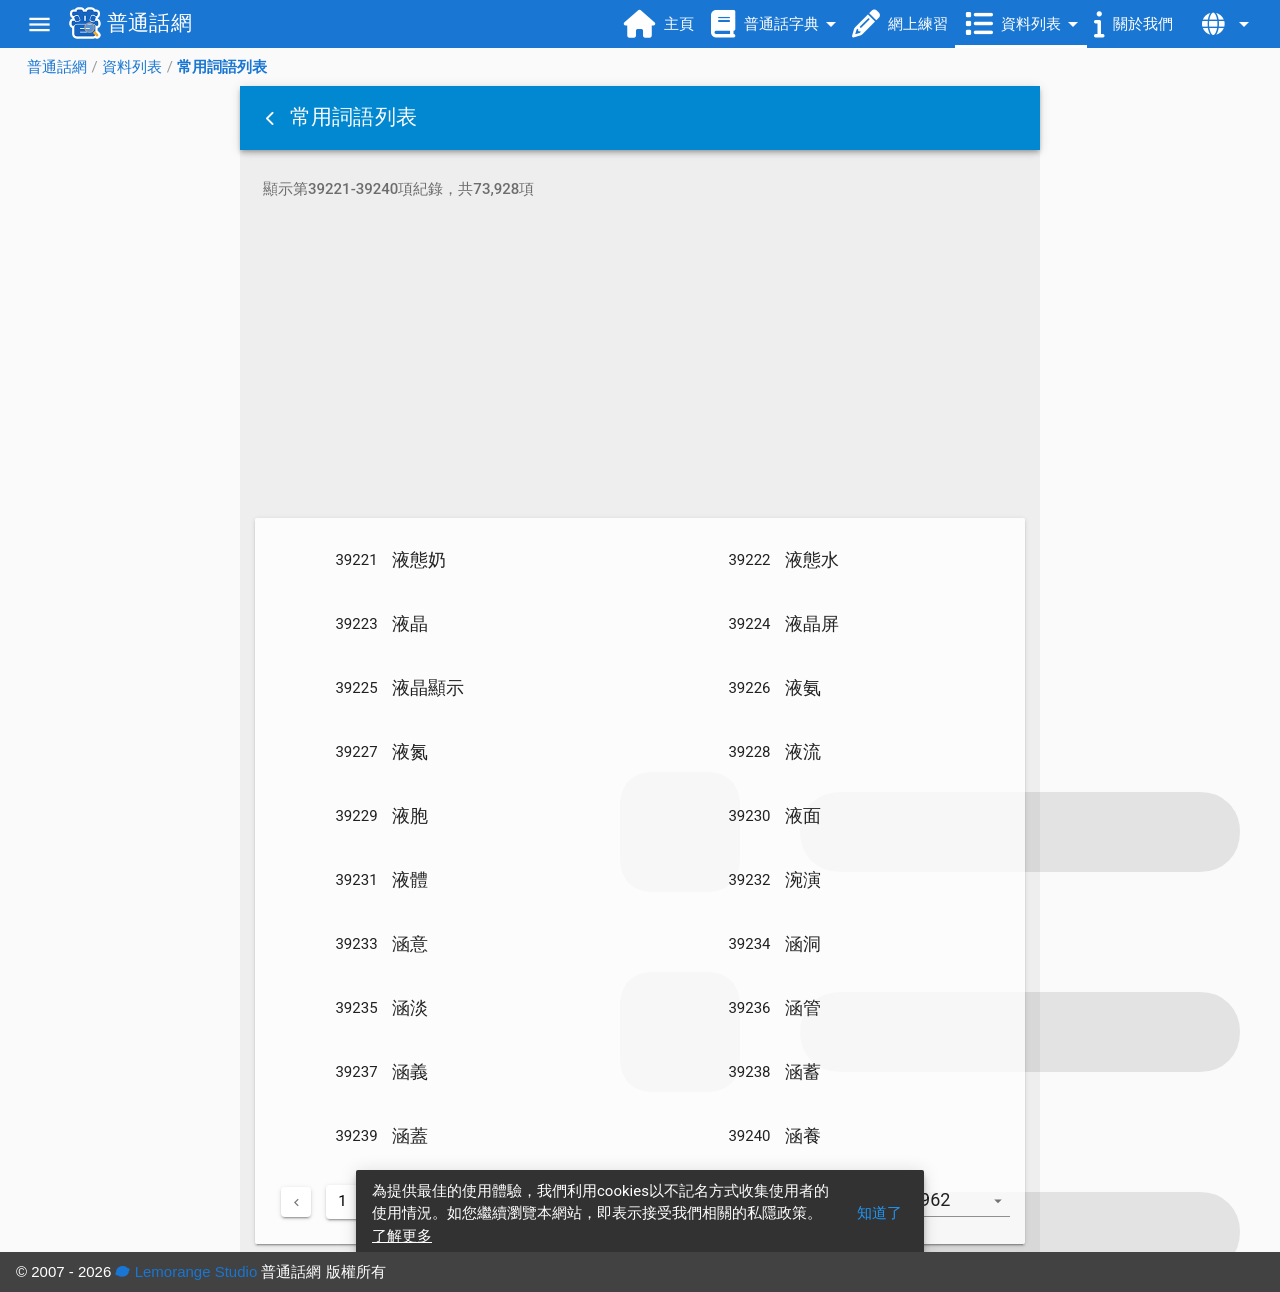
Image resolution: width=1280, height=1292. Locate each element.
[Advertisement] (640, 362)
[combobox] (967, 1210)
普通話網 (57, 67)
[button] (272, 118)
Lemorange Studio (186, 1271)
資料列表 (132, 67)
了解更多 (402, 1236)
